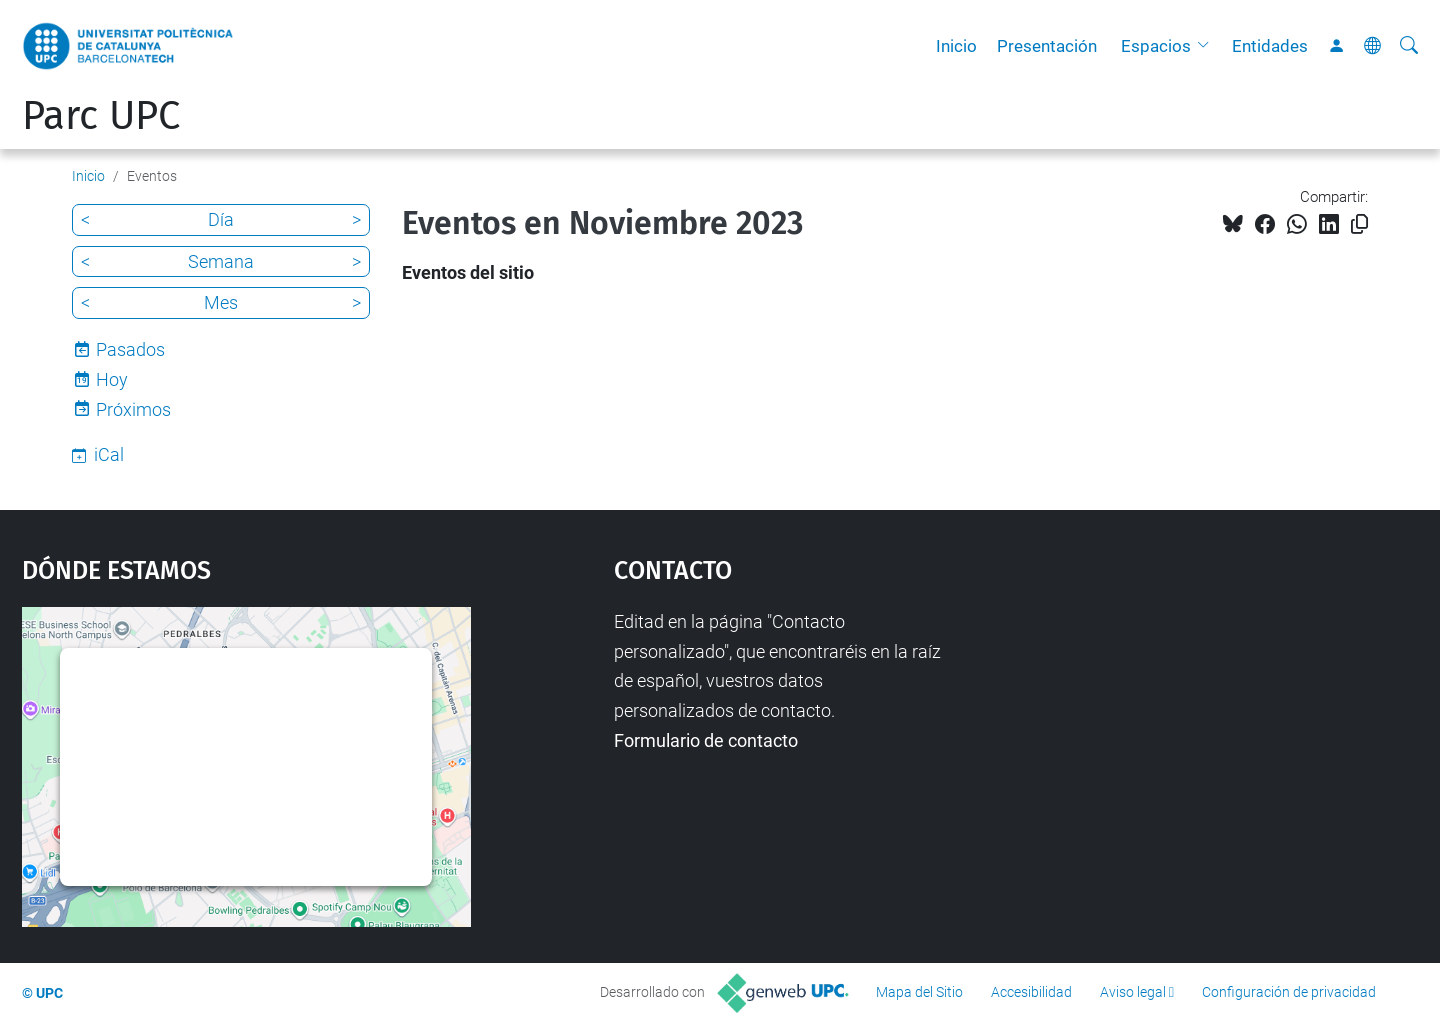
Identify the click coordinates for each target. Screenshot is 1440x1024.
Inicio (956, 46)
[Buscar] (1409, 46)
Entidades (1270, 46)
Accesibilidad (1031, 992)
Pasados (130, 349)
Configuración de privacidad (1289, 992)
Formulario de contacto (706, 740)
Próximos (133, 409)
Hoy (112, 379)
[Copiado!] (1359, 224)
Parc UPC (101, 116)
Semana (221, 261)
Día (221, 219)
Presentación (1047, 46)
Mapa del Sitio (919, 992)
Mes (221, 302)
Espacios (1156, 46)
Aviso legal (1133, 992)
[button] (1208, 46)
